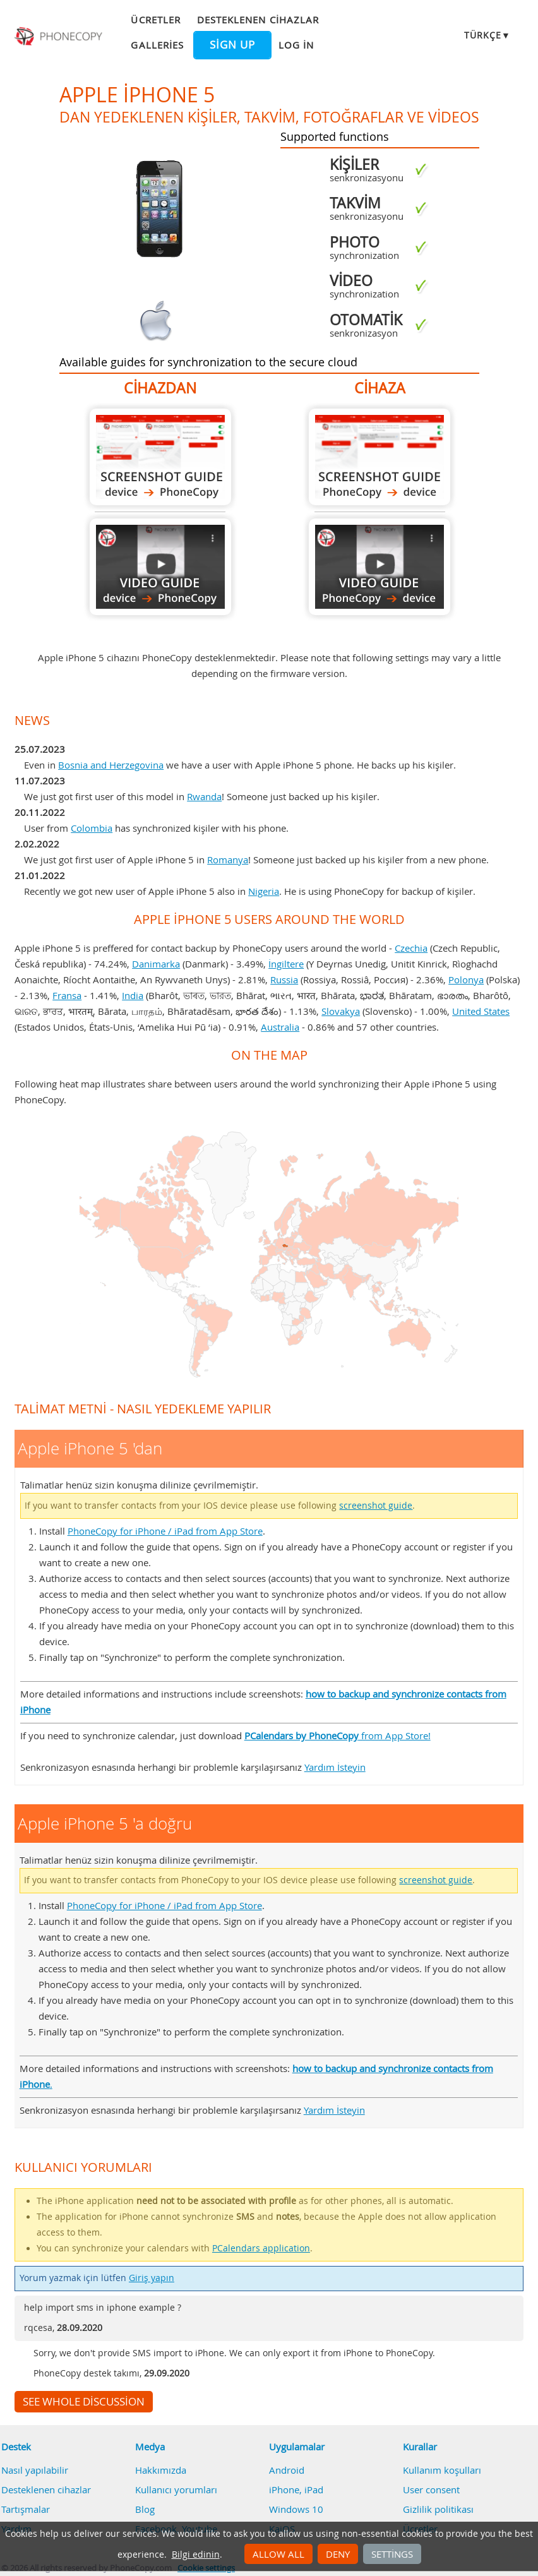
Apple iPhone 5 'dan (160, 457)
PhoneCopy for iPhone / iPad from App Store (165, 1531)
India (132, 995)
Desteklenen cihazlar (258, 19)
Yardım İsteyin (335, 1767)
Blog (145, 2509)
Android (286, 2470)
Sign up (232, 45)
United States (481, 1011)
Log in (296, 45)
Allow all (278, 2554)
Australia (280, 1027)
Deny (338, 2554)
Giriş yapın (151, 2278)
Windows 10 (296, 2509)
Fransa (66, 995)
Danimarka (156, 963)
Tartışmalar (25, 2509)
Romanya (227, 859)
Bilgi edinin (196, 2554)
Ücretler (155, 19)
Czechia (411, 948)
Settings (392, 2554)
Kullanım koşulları (442, 2470)
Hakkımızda (160, 2470)
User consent (431, 2489)
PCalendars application (261, 2248)
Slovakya (340, 1011)
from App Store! (337, 1735)
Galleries (157, 45)
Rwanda (204, 796)
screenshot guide (375, 1505)
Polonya (466, 979)
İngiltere (286, 963)
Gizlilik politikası (438, 2509)
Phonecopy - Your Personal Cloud (59, 37)
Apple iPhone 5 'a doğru (379, 457)
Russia (284, 979)
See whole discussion (84, 2402)
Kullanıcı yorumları (176, 2489)
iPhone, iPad (296, 2489)
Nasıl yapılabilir (34, 2470)
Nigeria (263, 891)
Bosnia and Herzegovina (111, 764)
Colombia (91, 828)
